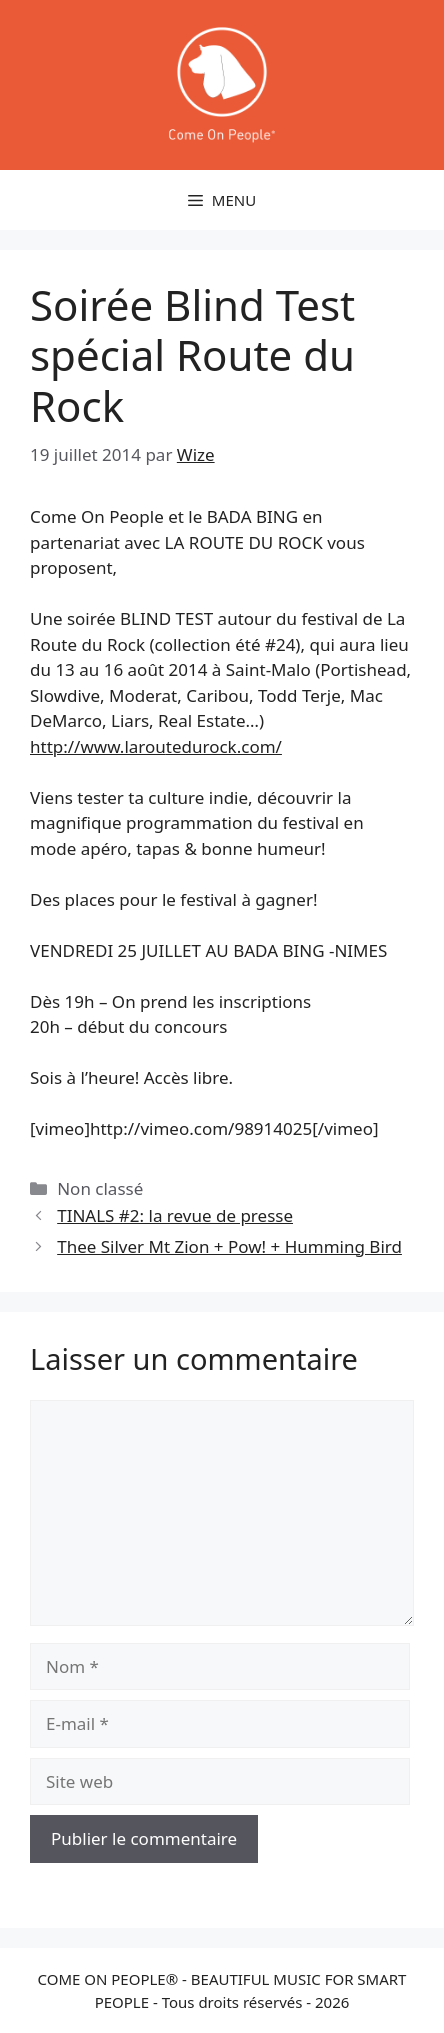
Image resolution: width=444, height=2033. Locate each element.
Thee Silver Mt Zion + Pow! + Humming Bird (229, 1246)
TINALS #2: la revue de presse (175, 1215)
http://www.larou (156, 746)
